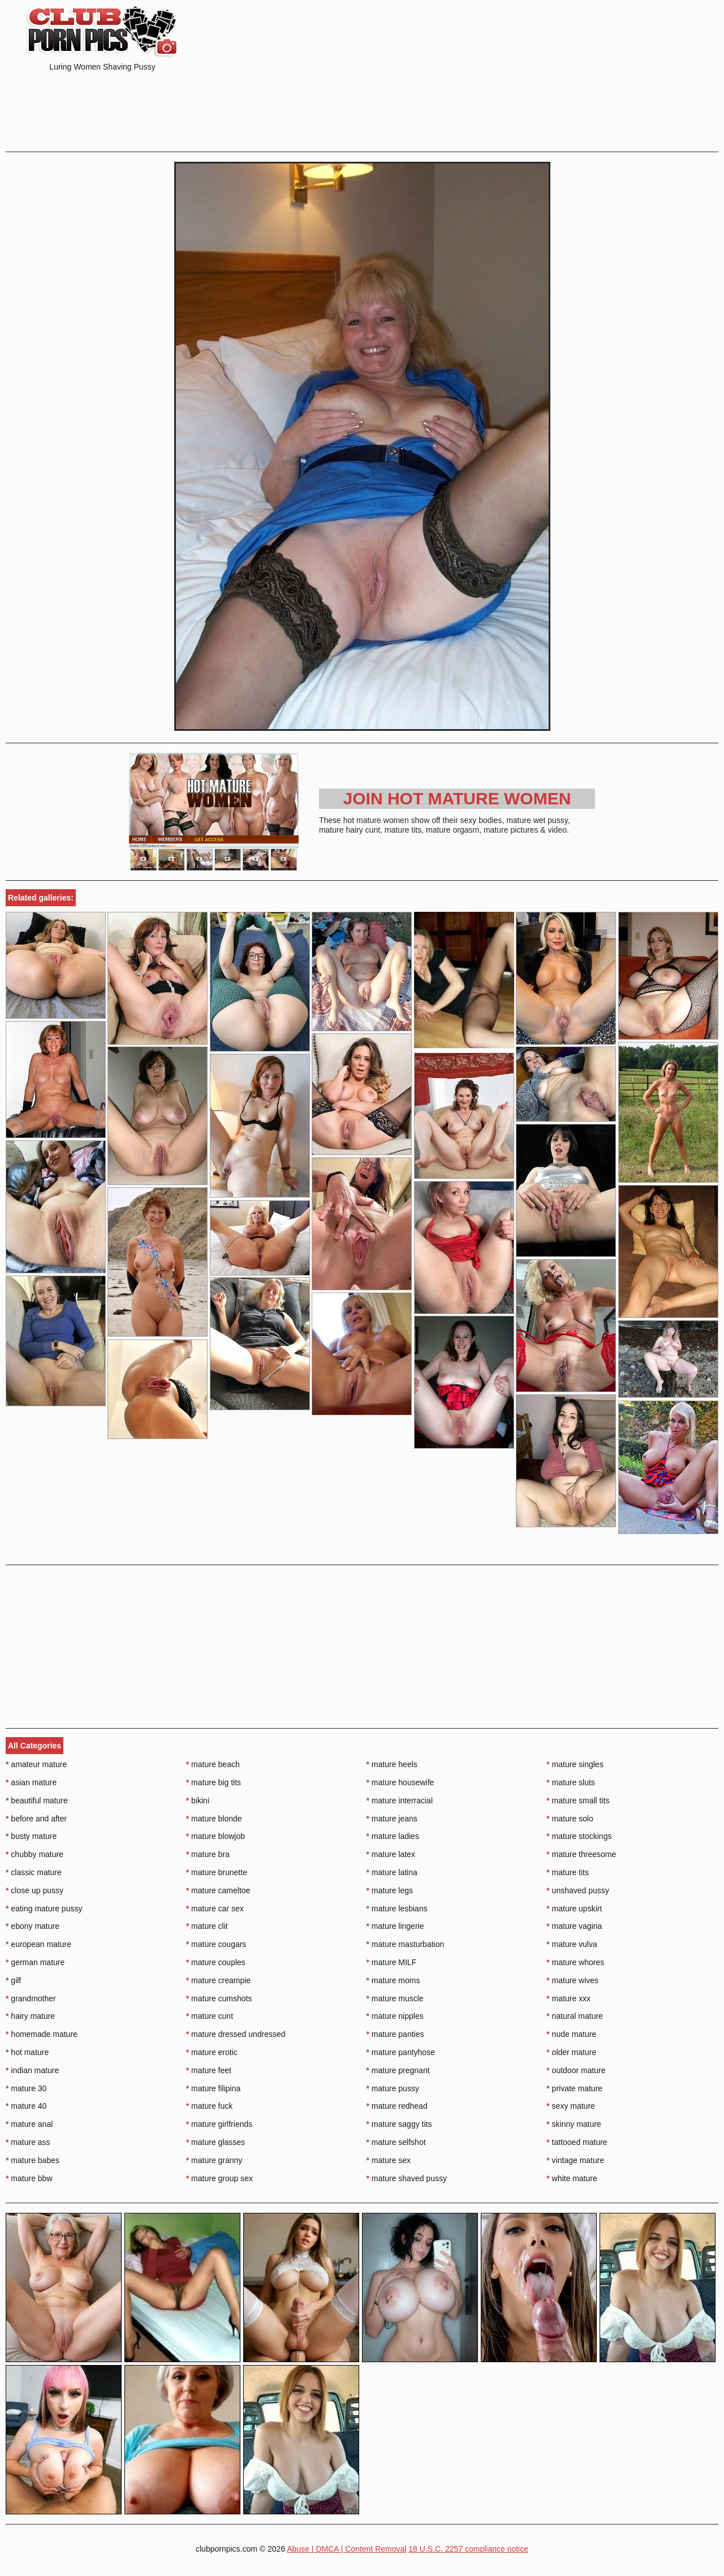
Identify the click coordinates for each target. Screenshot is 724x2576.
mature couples (215, 1962)
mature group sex (219, 2178)
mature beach (213, 1764)
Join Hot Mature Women (457, 798)
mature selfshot (396, 2142)
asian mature (31, 1782)
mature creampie (218, 1980)
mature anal (29, 2124)
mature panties (395, 2034)
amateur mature (36, 1764)
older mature (571, 2052)
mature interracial (400, 1800)
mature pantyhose (401, 2052)
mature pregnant (398, 2070)
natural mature (574, 2016)
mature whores (575, 1962)
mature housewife (400, 1782)
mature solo (569, 1818)
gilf (13, 1980)
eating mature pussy (44, 1908)
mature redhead (397, 2105)
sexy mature (570, 2105)
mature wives (572, 1980)
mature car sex (215, 1908)
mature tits (567, 1872)
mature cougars (216, 1944)
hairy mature (30, 2016)
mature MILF (392, 1962)
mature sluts (570, 1782)
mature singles (574, 1764)
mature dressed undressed (236, 2034)
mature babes (32, 2160)
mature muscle (395, 1998)
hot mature (27, 2052)
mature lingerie (395, 1926)
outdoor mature (575, 2070)
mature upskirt (574, 1908)
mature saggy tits (399, 2124)
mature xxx (568, 1998)
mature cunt (209, 2016)
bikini (197, 1800)
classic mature (34, 1872)
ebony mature (32, 1926)
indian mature (32, 2070)
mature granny (214, 2160)
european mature (38, 1944)
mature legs (390, 1890)
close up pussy (34, 1890)
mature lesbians (397, 1908)
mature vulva (571, 1944)
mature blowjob (215, 1836)
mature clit (207, 1926)
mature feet (208, 2070)
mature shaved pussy (407, 2178)
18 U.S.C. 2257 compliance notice (468, 2548)
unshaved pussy (577, 1890)
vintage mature (575, 2160)
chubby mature (34, 1854)
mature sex (389, 2160)
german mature (35, 1962)
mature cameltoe (218, 1890)
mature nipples (395, 2016)
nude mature (571, 2034)
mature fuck (209, 2105)
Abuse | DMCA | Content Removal (346, 2548)
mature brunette (216, 1872)
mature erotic (212, 2052)
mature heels (392, 1764)
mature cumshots (219, 1998)
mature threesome (581, 1854)
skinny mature (573, 2124)
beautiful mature (37, 1800)
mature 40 (26, 2105)
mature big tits (213, 1782)
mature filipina (213, 2088)
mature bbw (29, 2178)
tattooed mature (576, 2142)
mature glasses (215, 2142)
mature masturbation (406, 1944)
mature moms (393, 1980)
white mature (571, 2178)
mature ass (28, 2142)
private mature (574, 2088)
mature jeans (392, 1818)
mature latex (391, 1854)
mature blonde (214, 1818)
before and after (36, 1818)
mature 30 (26, 2088)
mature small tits (577, 1800)
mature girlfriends (219, 2124)
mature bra (208, 1854)
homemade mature (41, 2034)
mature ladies (393, 1836)
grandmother (31, 1998)
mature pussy (393, 2088)
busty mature (31, 1836)
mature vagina (574, 1926)
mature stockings (578, 1836)
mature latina (392, 1872)
